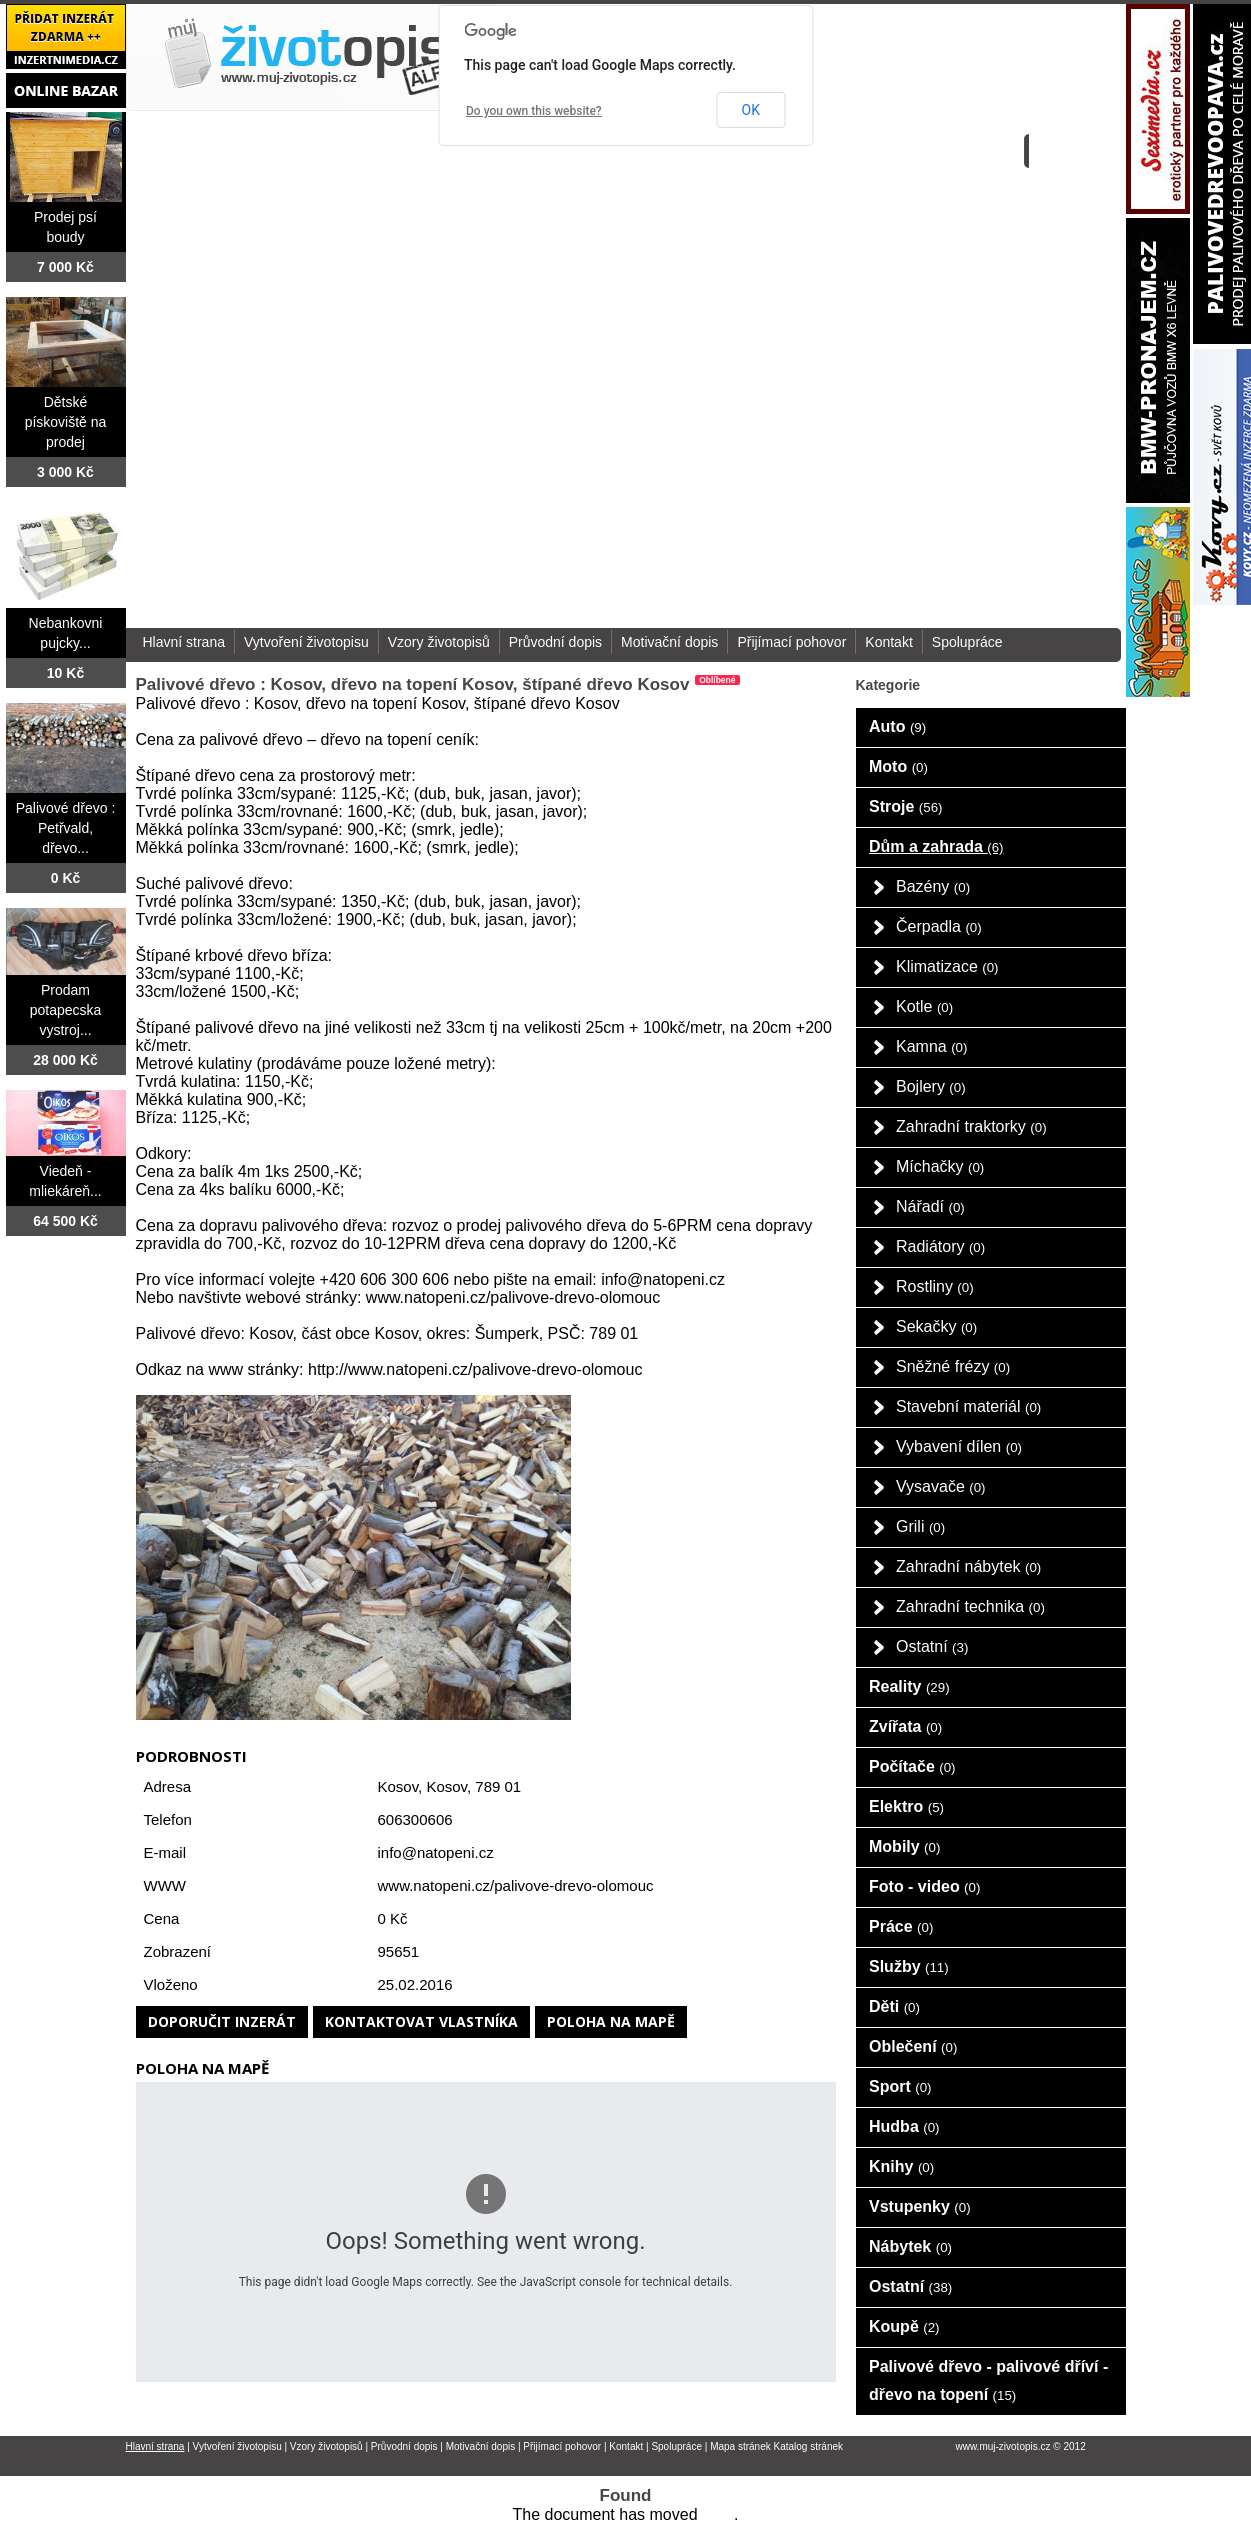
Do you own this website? (534, 111)
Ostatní (932, 1646)
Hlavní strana (184, 642)
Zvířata (905, 1726)
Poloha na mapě (611, 2021)
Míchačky (940, 1166)
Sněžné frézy (953, 1366)
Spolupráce (967, 642)
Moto (898, 766)
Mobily (904, 1846)
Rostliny (935, 1286)
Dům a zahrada (936, 846)
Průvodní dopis (555, 642)
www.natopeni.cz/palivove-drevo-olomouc (516, 1885)
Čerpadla (939, 926)
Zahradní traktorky (971, 1126)
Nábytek (910, 2246)
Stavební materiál (968, 1406)
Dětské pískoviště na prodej (66, 422)
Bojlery (931, 1086)
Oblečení (913, 2046)
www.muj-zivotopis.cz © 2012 (1021, 2446)
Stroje (906, 806)
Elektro (906, 1806)
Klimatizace (947, 966)
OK (751, 110)
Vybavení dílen (959, 1446)
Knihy (901, 2166)
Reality (909, 1686)
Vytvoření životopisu (306, 642)
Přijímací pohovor (791, 642)
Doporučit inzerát (222, 2021)
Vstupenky (920, 2206)
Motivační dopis (669, 642)
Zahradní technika (970, 1606)
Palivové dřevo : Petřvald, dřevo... (66, 828)
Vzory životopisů (439, 642)
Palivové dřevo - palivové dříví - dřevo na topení (988, 2380)
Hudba (904, 2126)
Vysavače (941, 1486)
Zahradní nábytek (968, 1566)
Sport (900, 2086)
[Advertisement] (874, 314)
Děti (894, 2006)
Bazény (933, 886)
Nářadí (930, 1206)
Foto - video (924, 1886)
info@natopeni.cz (436, 1852)
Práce (901, 1926)
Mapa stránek (740, 2446)
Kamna (931, 1046)
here (718, 2514)
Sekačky (936, 1326)
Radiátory (940, 1246)
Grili (920, 1526)
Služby (909, 1966)
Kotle (924, 1006)
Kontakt (888, 642)
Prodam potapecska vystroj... (66, 1010)
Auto (897, 726)
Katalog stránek (809, 2446)
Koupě (904, 2326)
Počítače (912, 1766)
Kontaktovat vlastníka (421, 2021)
